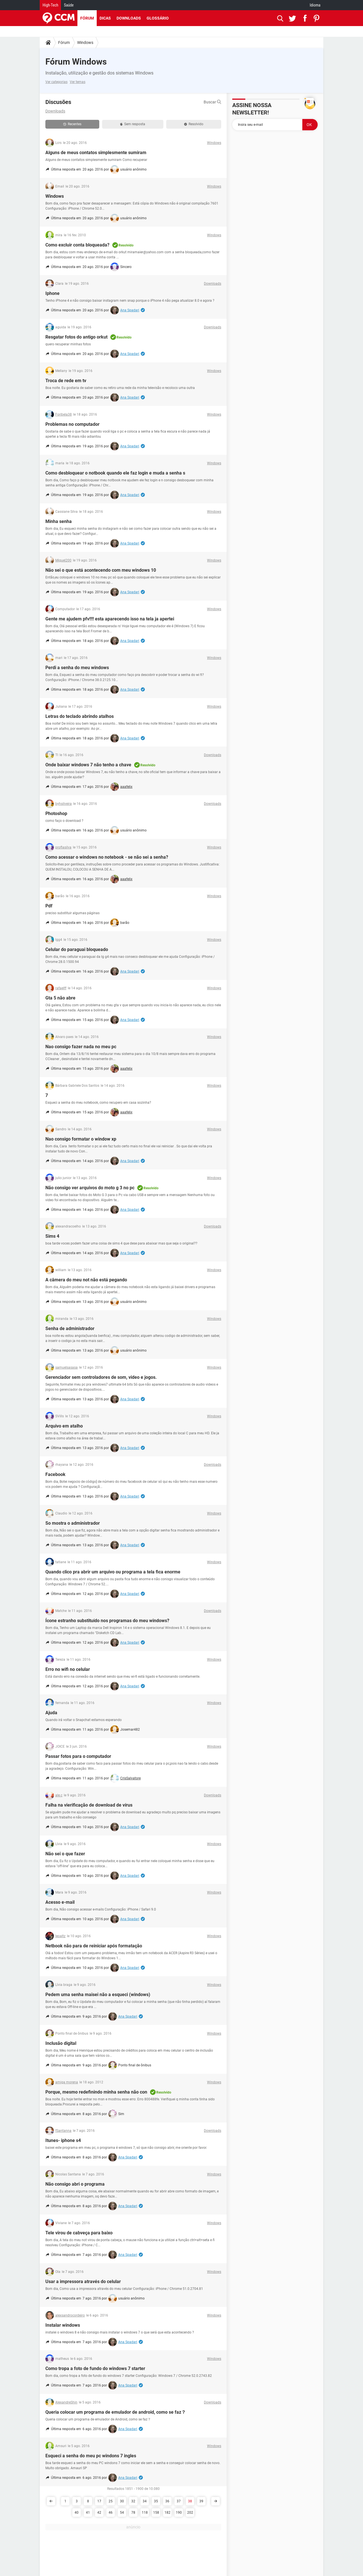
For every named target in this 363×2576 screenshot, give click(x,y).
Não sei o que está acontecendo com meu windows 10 (100, 570)
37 (179, 2501)
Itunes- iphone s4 (63, 2140)
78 (133, 2513)
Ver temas (77, 82)
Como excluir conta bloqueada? (77, 245)
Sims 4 (52, 1236)
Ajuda (51, 1712)
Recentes (72, 124)
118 (145, 2513)
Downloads (129, 18)
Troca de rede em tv (65, 380)
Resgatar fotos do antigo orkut (76, 337)
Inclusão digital (60, 2043)
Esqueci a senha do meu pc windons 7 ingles (90, 2455)
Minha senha (58, 521)
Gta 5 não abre (60, 998)
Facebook (55, 1474)
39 (201, 2501)
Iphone (52, 293)
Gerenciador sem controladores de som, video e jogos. (101, 1377)
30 (122, 2501)
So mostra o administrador (72, 1523)
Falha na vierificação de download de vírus (88, 1805)
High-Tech (50, 5)
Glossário (158, 18)
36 (167, 2501)
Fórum (87, 18)
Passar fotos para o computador (78, 1756)
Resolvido (193, 124)
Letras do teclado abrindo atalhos (79, 716)
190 (179, 2513)
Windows (85, 42)
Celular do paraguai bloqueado (76, 949)
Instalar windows (62, 2325)
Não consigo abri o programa (75, 2184)
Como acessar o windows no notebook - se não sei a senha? (106, 857)
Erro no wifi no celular (67, 1669)
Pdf (48, 906)
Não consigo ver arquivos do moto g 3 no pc (89, 1187)
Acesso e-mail (60, 1902)
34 (145, 2501)
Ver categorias (56, 82)
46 (111, 2513)
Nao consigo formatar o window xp (80, 1139)
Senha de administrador (69, 1328)
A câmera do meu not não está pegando (86, 1279)
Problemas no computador (72, 424)
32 (133, 2501)
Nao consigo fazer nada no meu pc (80, 1046)
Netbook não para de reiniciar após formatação (93, 1946)
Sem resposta (132, 124)
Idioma (315, 5)
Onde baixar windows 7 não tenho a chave (88, 764)
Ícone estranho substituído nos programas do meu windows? (107, 1620)
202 (190, 2513)
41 (88, 2513)
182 (167, 2513)
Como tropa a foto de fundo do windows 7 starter (95, 2368)
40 (77, 2513)
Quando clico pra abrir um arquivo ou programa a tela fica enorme (112, 1572)
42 (99, 2513)
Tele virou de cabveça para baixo (79, 2232)
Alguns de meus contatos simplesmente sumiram (95, 152)
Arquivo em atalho (64, 1426)
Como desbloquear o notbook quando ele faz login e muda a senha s (115, 473)
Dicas (105, 18)
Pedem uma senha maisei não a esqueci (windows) (97, 1994)
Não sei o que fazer (65, 1853)
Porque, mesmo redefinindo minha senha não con (96, 2092)
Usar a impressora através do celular (83, 2281)
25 (111, 2501)
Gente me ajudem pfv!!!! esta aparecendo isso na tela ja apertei (109, 619)
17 (99, 2501)
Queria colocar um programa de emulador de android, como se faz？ (115, 2412)
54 (122, 2513)
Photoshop (56, 813)
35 (156, 2501)
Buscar (212, 102)
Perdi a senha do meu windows (77, 667)
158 (156, 2513)
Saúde (68, 5)
